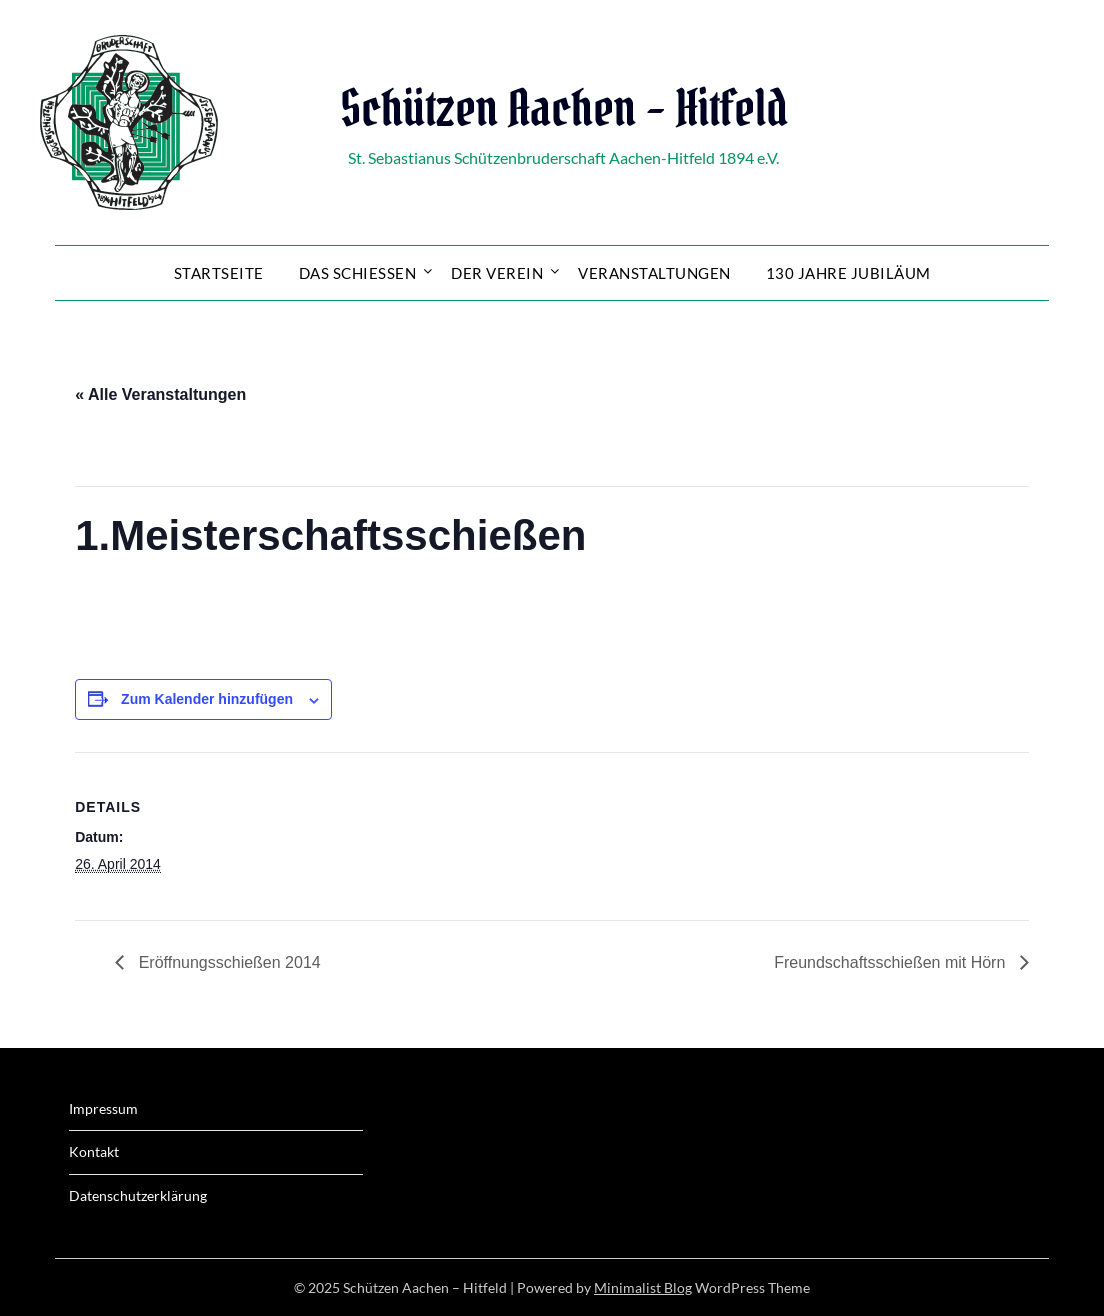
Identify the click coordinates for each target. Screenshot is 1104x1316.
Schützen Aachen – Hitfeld (564, 108)
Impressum (103, 1108)
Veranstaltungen (654, 273)
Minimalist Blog (643, 1287)
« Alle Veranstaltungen (160, 394)
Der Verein (497, 273)
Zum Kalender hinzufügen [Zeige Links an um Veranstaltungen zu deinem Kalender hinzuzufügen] (207, 699)
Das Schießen (358, 273)
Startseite (219, 273)
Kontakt (94, 1151)
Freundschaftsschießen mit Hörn (892, 962)
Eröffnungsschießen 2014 (227, 962)
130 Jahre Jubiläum (848, 273)
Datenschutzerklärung (138, 1195)
